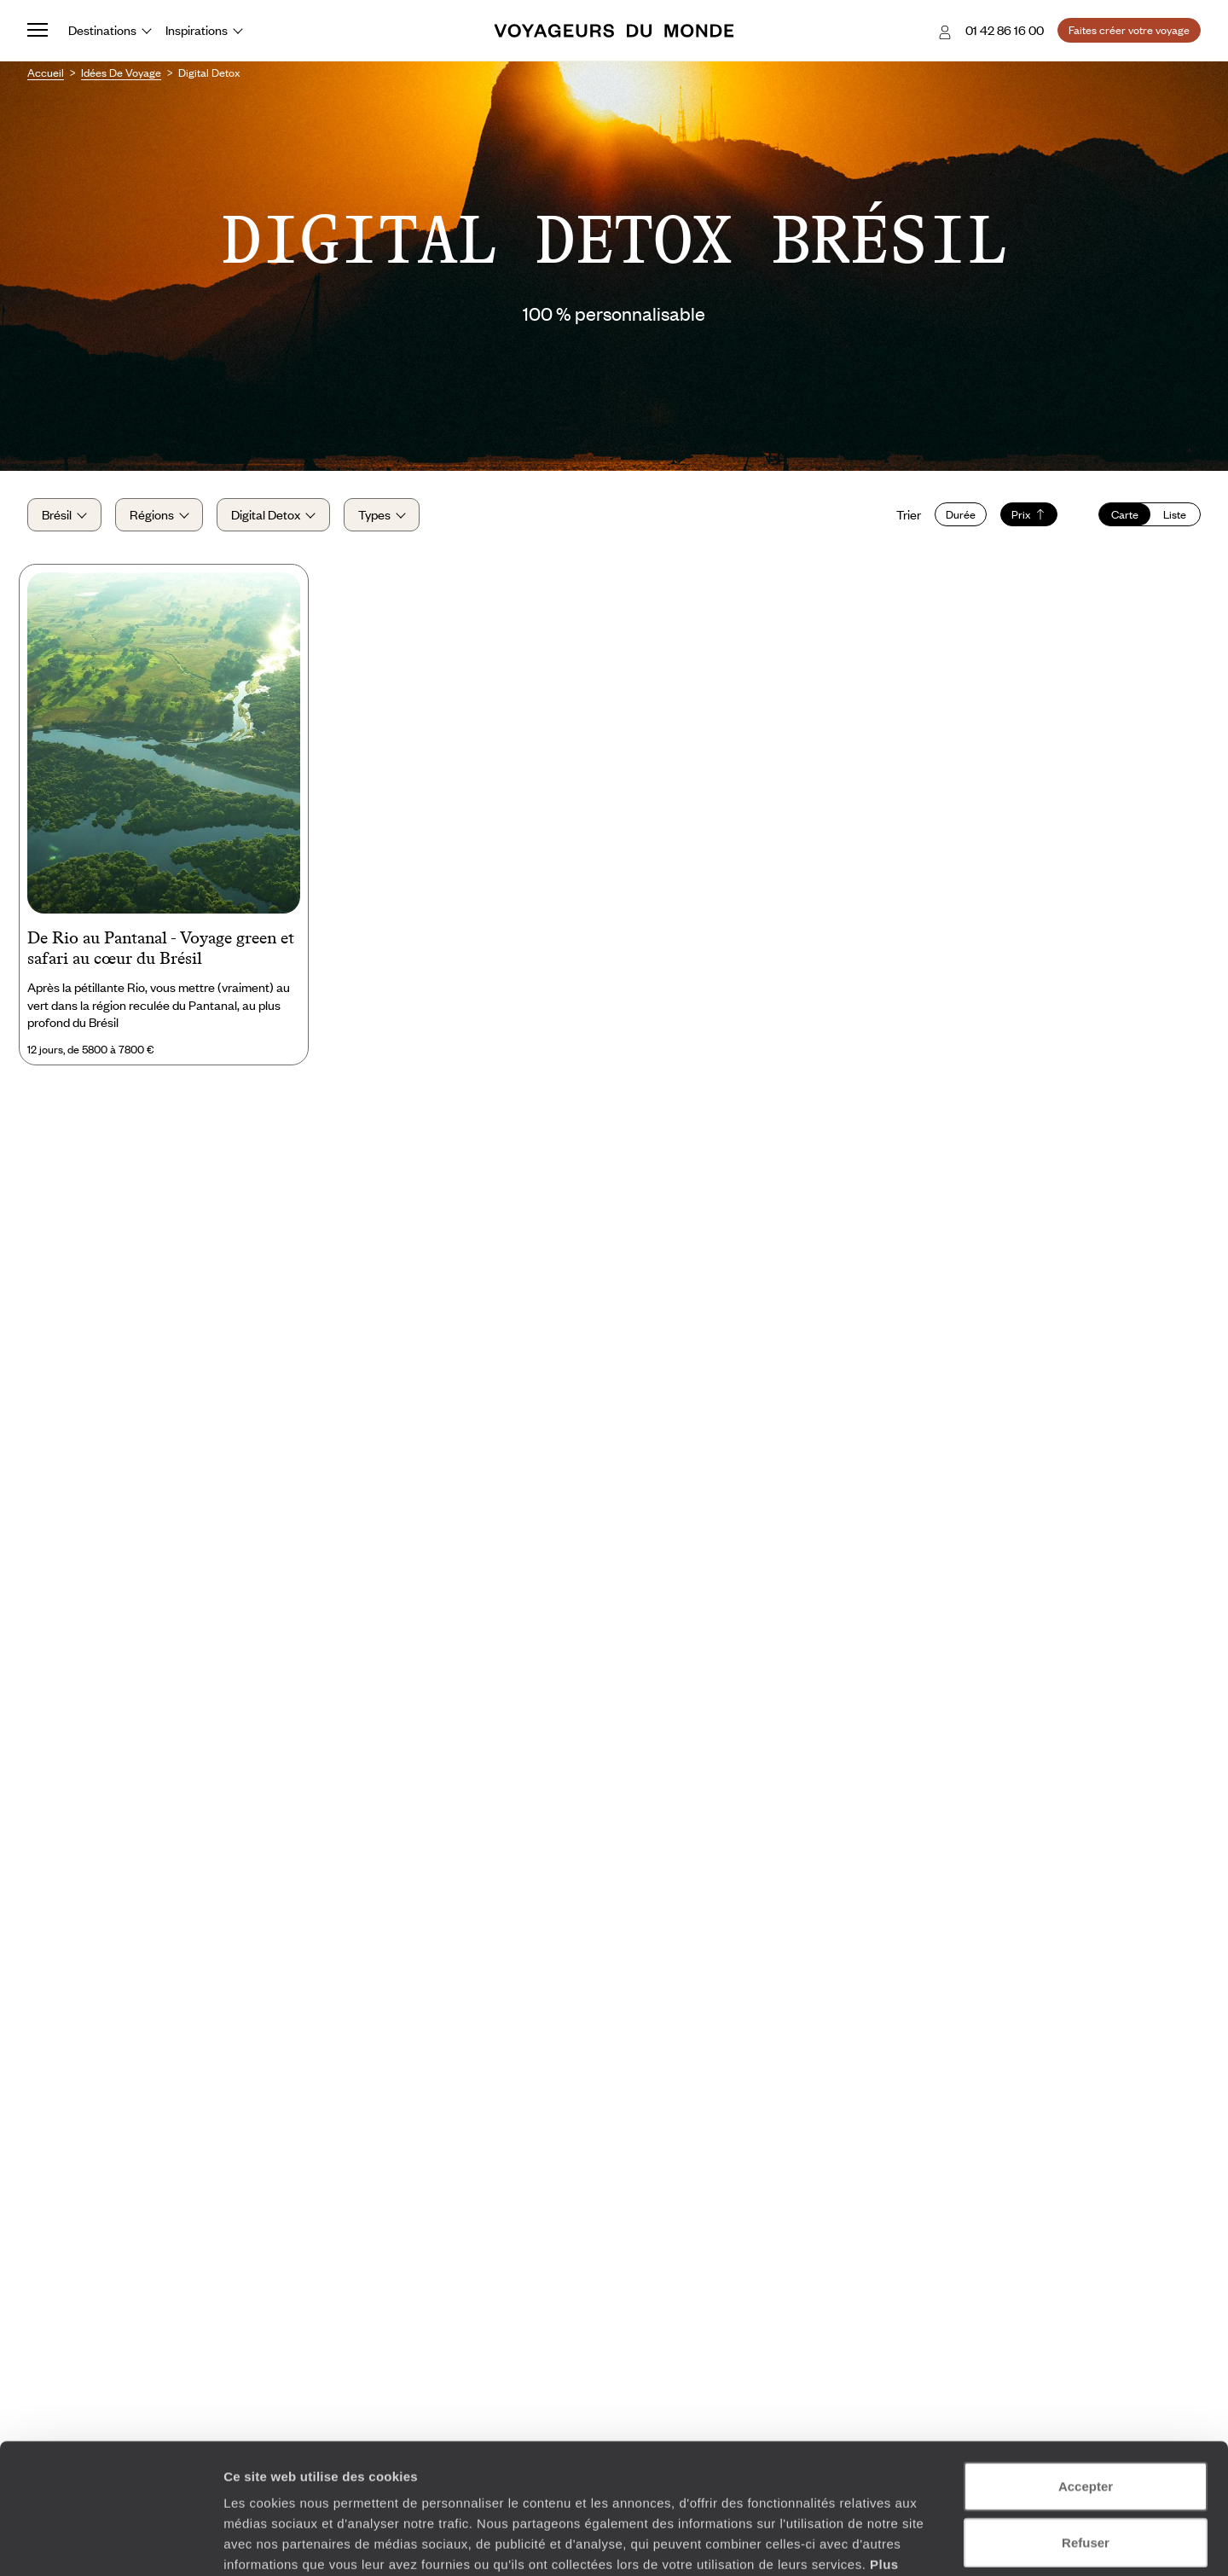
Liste (1174, 514)
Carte (1124, 514)
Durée (961, 514)
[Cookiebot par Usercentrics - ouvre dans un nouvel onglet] (110, 2543)
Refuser (1085, 2430)
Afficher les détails (939, 2542)
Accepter (1085, 2374)
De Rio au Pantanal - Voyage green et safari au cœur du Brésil (160, 947)
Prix (1028, 514)
